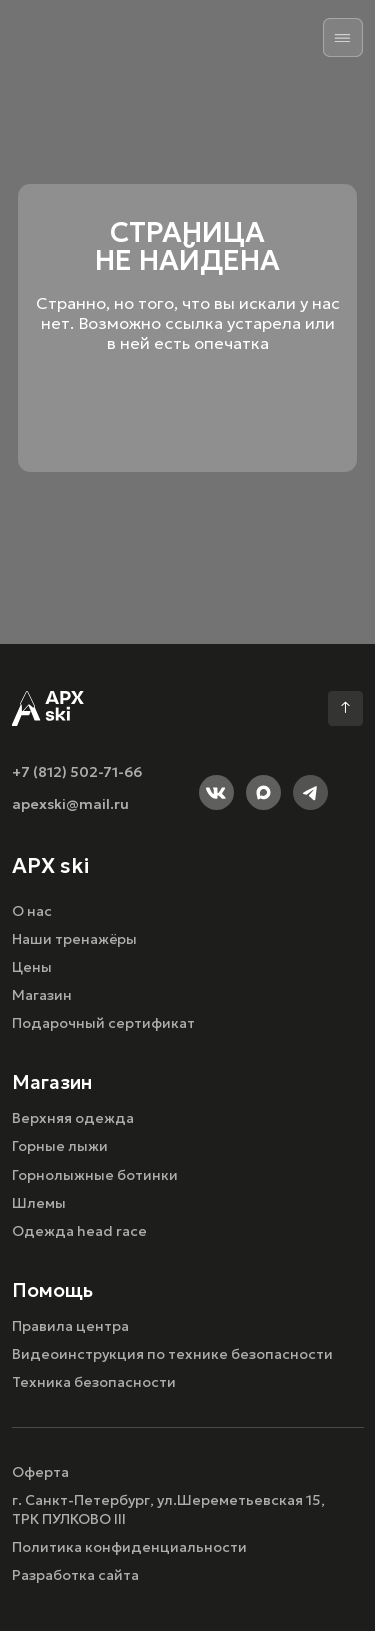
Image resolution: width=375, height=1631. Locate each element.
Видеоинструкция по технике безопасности (172, 1354)
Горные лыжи (60, 1146)
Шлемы (39, 1203)
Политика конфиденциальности (129, 1547)
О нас (32, 911)
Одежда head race (79, 1231)
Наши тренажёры (74, 939)
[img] (343, 38)
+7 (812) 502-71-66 (77, 772)
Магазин (42, 995)
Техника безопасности (94, 1382)
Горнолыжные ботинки (95, 1175)
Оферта (40, 1472)
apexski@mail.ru (70, 804)
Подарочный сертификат (103, 1023)
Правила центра (70, 1326)
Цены (32, 967)
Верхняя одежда (73, 1118)
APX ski (50, 865)
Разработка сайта (75, 1575)
